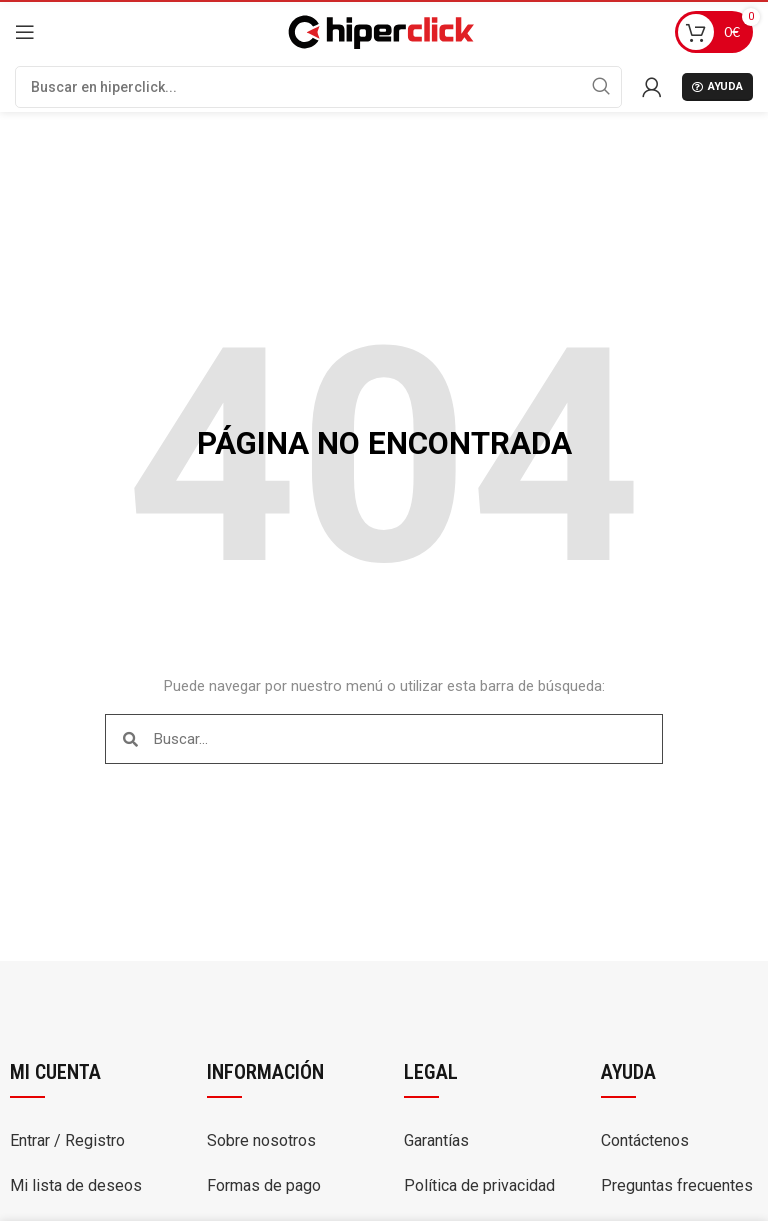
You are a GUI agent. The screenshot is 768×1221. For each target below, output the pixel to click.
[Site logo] (379, 30)
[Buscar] (318, 87)
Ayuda (717, 86)
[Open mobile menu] (25, 32)
